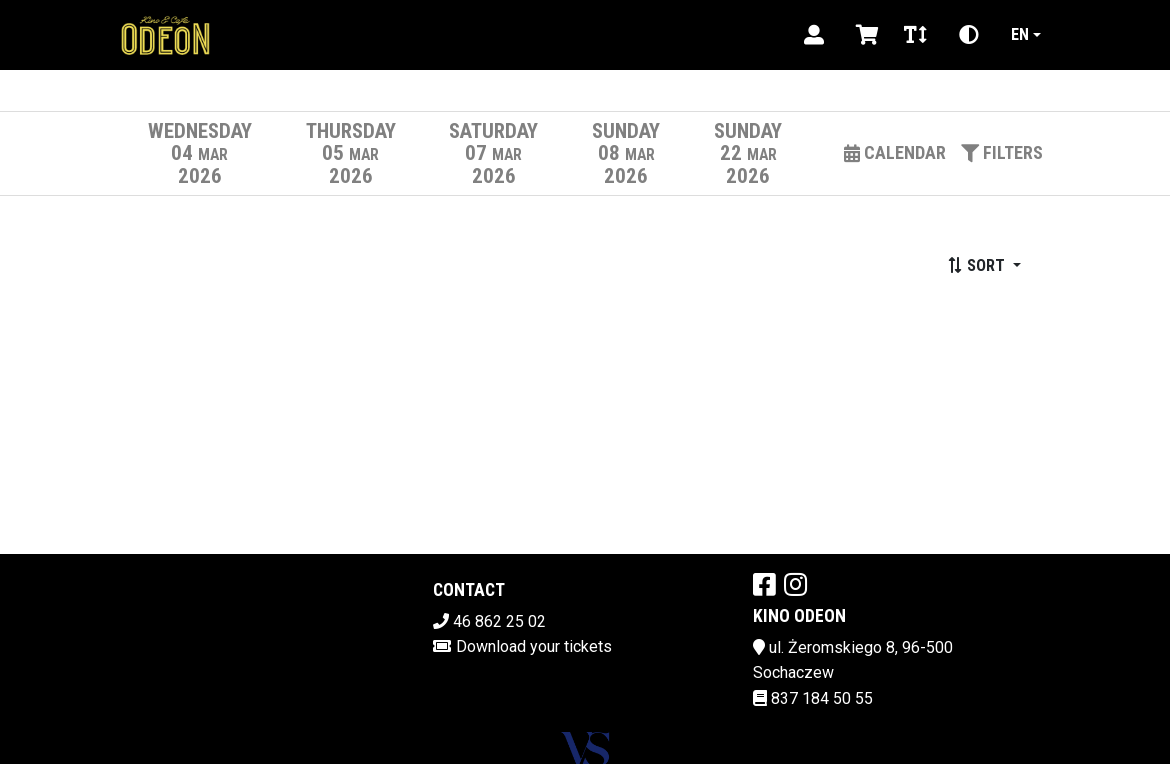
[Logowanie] (814, 35)
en (1020, 34)
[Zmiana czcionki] (915, 35)
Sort (978, 265)
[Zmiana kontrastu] (969, 35)
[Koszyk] (864, 35)
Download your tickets (534, 646)
